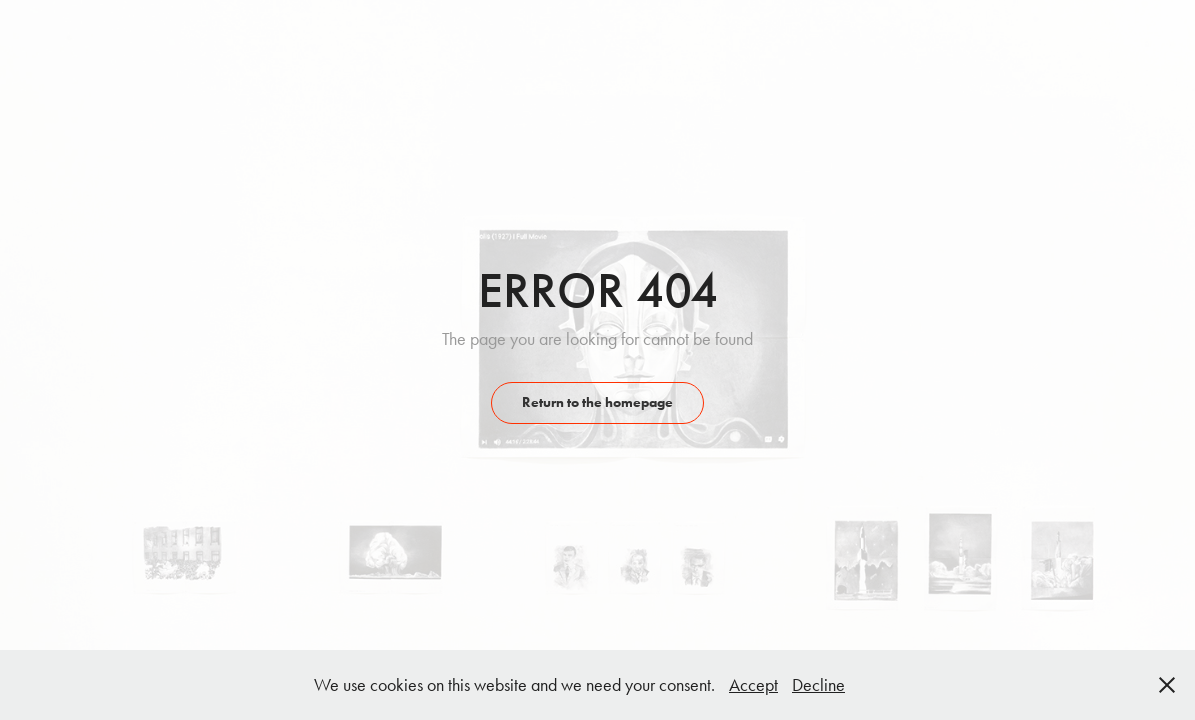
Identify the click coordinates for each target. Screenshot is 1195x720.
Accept (753, 685)
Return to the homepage (597, 402)
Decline (818, 685)
